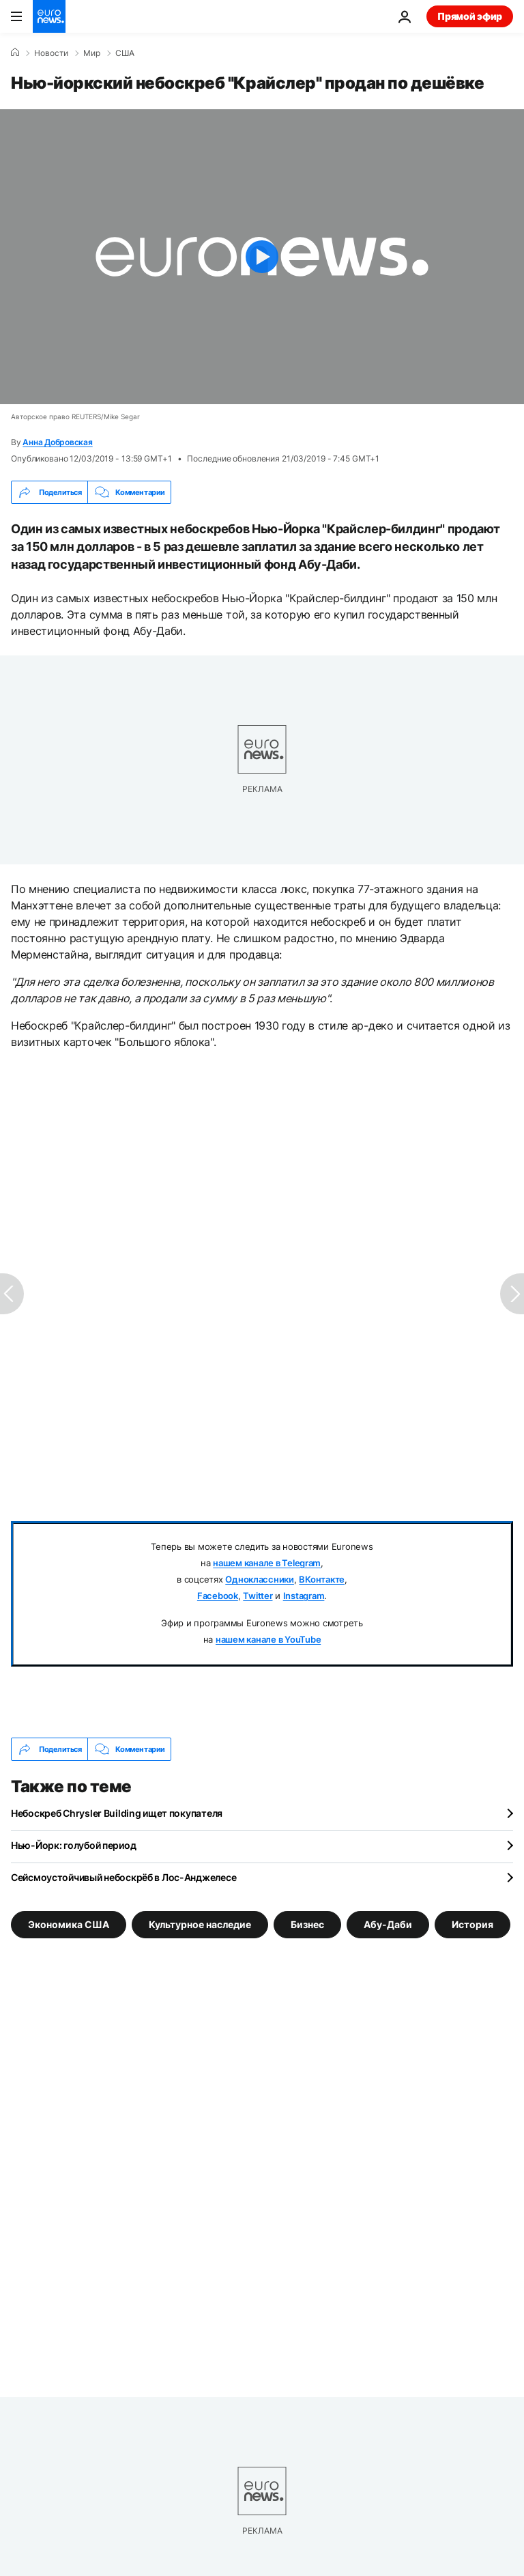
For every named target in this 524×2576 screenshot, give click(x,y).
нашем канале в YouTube (268, 1639)
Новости (51, 53)
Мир (91, 53)
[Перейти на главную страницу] (49, 16)
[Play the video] (262, 256)
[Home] (15, 52)
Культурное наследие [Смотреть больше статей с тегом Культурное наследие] (200, 1924)
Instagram (304, 1595)
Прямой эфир (469, 16)
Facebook (217, 1595)
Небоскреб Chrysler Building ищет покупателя (116, 1813)
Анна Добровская (57, 442)
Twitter (257, 1595)
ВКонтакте (322, 1579)
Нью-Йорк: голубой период (73, 1845)
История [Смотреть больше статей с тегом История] (472, 1924)
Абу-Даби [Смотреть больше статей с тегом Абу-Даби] (388, 1924)
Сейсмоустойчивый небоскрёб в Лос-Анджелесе (123, 1877)
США (124, 53)
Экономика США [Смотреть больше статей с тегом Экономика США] (68, 1924)
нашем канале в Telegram (267, 1562)
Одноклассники (259, 1579)
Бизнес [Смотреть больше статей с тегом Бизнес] (307, 1924)
